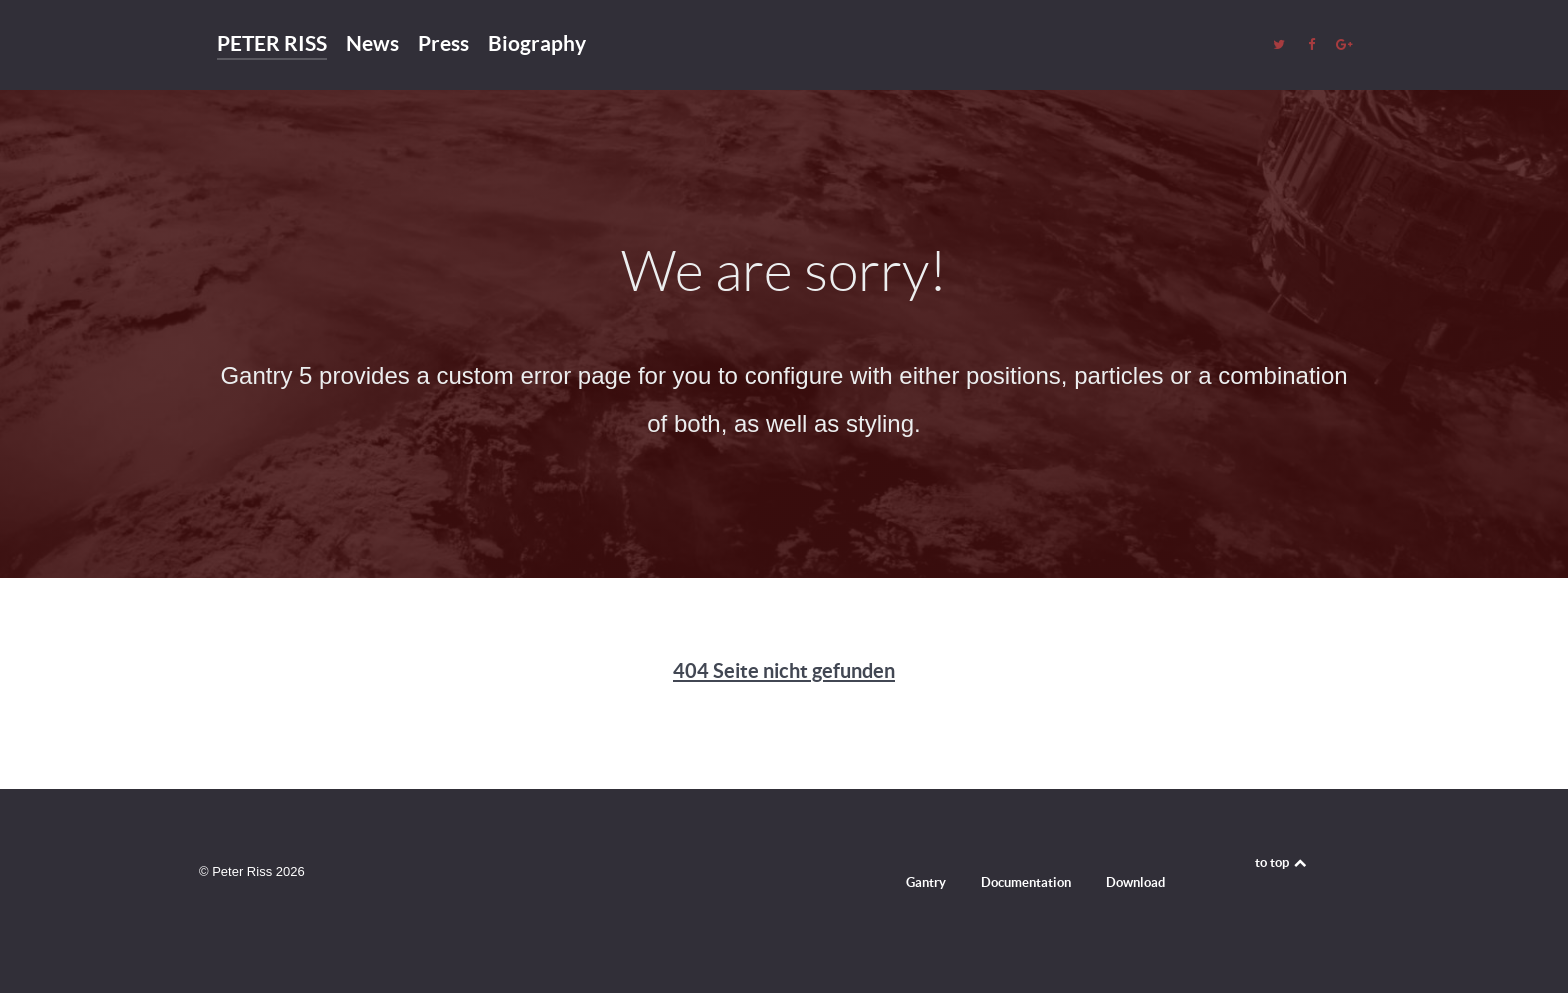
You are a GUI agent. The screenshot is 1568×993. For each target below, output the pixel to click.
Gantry (926, 882)
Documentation (1026, 882)
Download (1135, 882)
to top (1281, 862)
